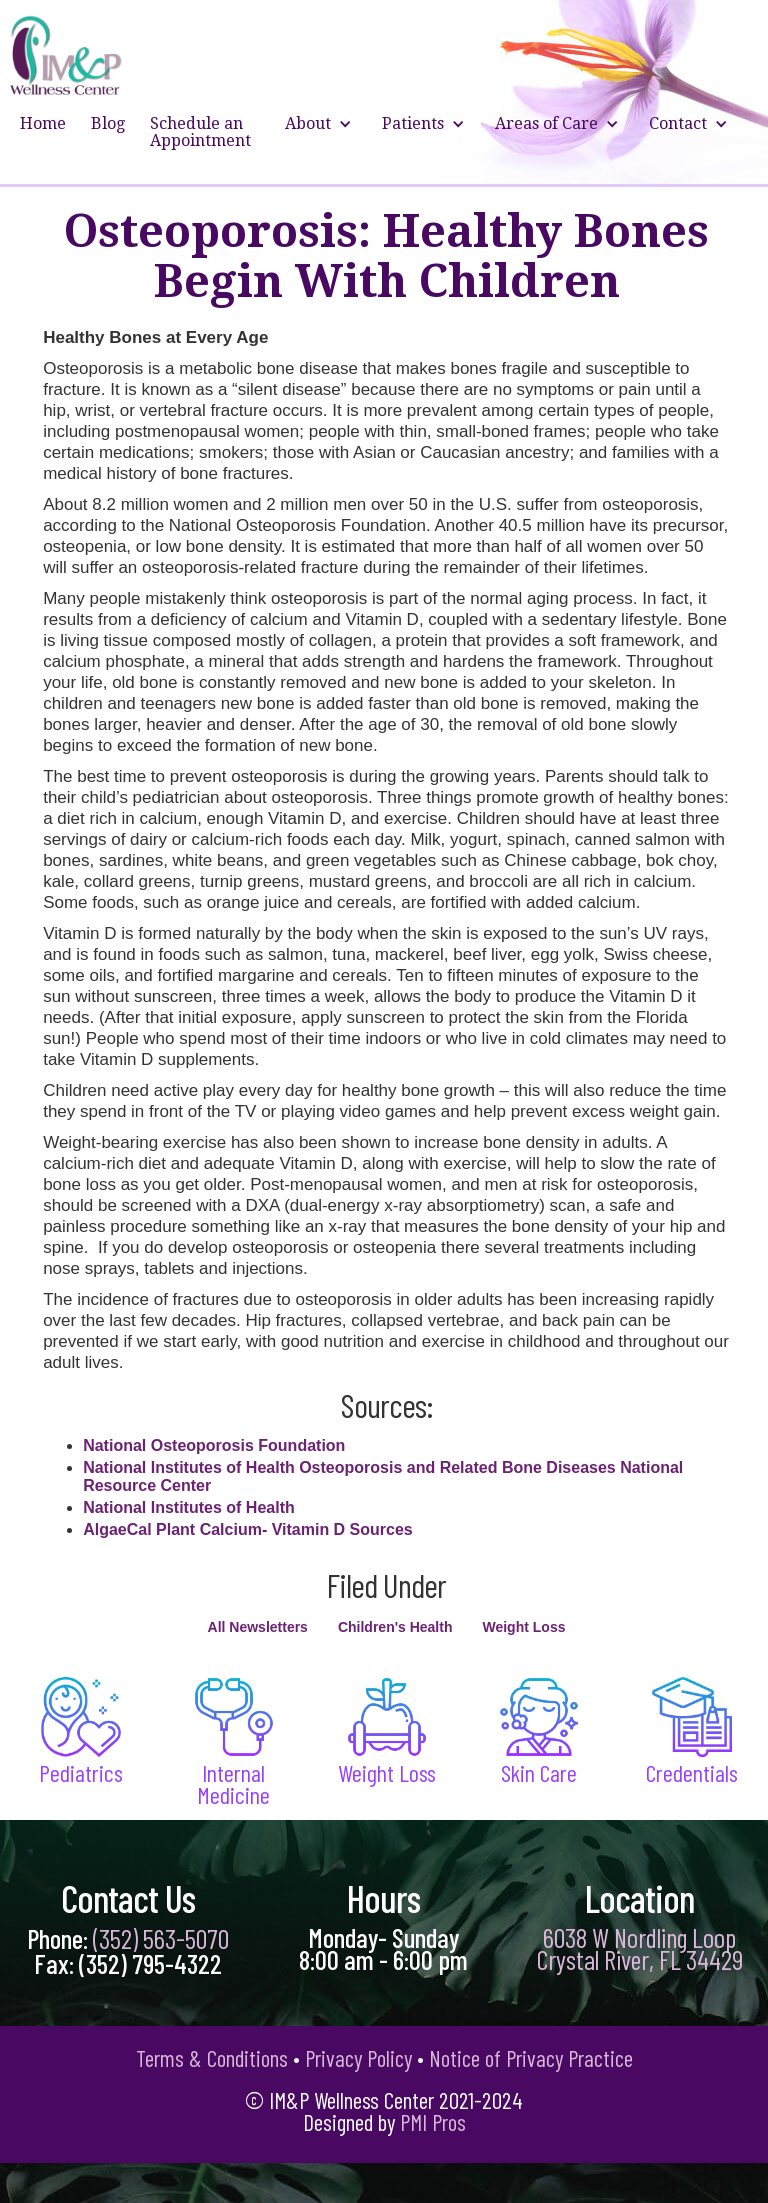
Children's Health (395, 1627)
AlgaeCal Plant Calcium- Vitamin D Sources (248, 1529)
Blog (108, 123)
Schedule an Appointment (200, 132)
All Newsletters (258, 1627)
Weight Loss (523, 1627)
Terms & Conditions (212, 2058)
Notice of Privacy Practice (531, 2058)
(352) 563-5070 (161, 1938)
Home (43, 123)
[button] (321, 132)
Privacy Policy (358, 2058)
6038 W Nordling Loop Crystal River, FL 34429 (640, 1948)
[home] (66, 55)
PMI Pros (433, 2122)
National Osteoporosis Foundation (214, 1445)
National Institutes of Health (189, 1507)
